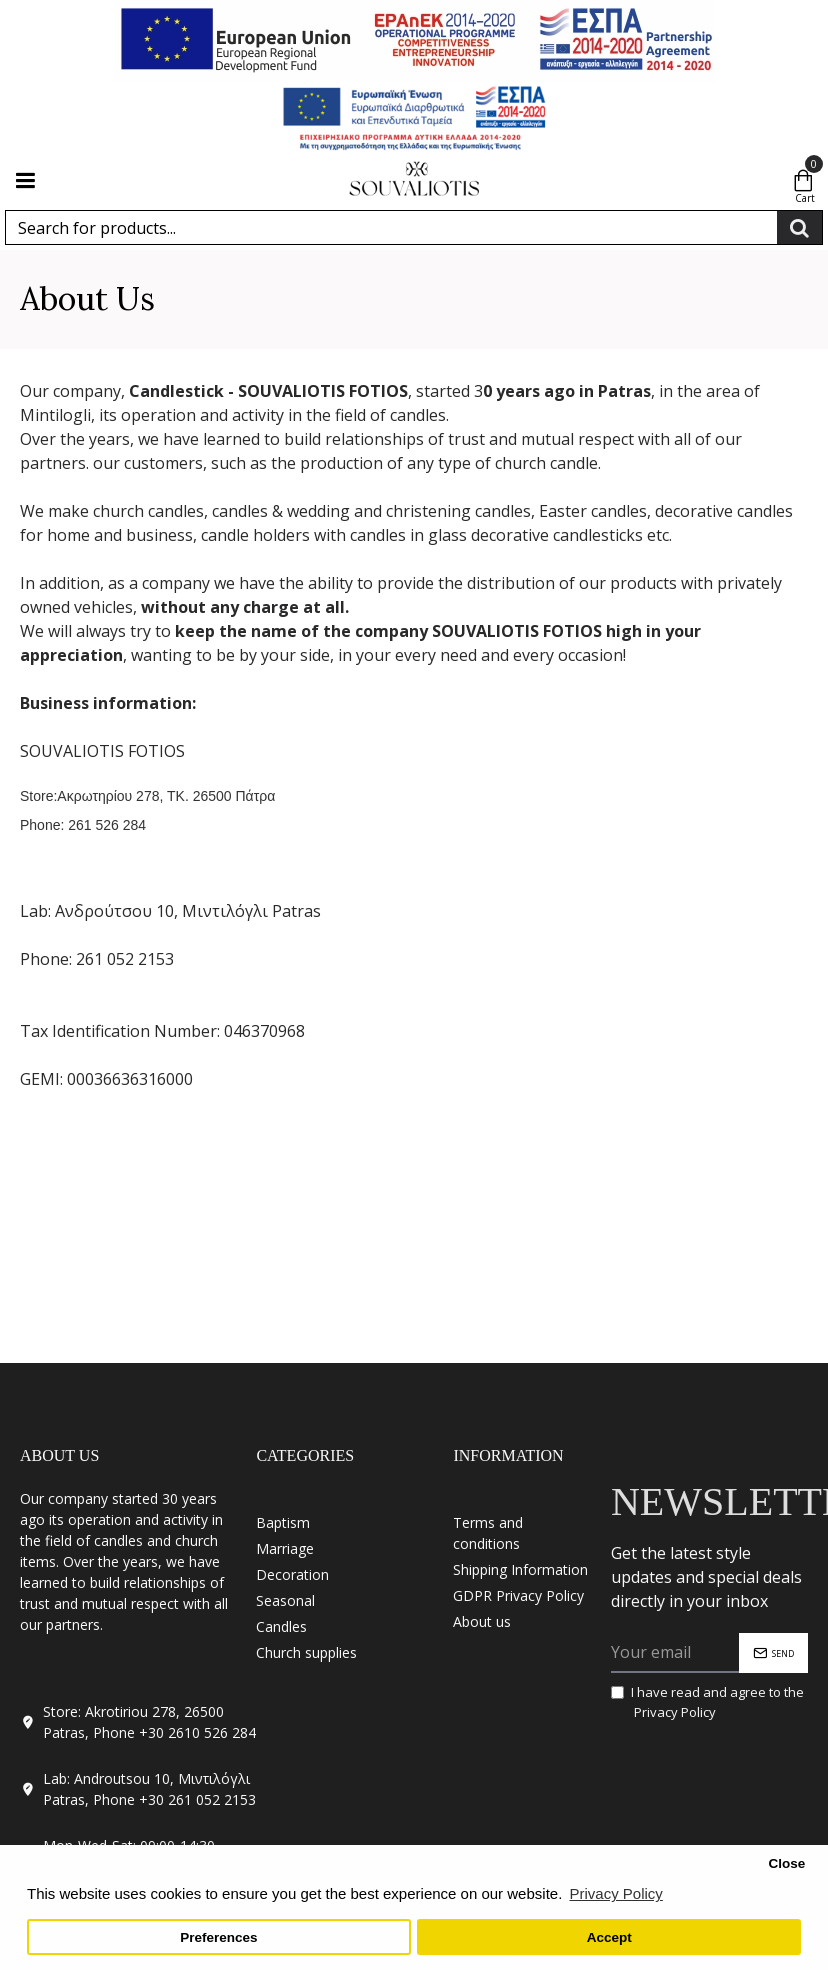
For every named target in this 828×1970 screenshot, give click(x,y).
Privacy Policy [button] (615, 1893)
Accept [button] (609, 1937)
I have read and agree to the (707, 1702)
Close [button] (786, 1863)
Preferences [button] (218, 1937)
